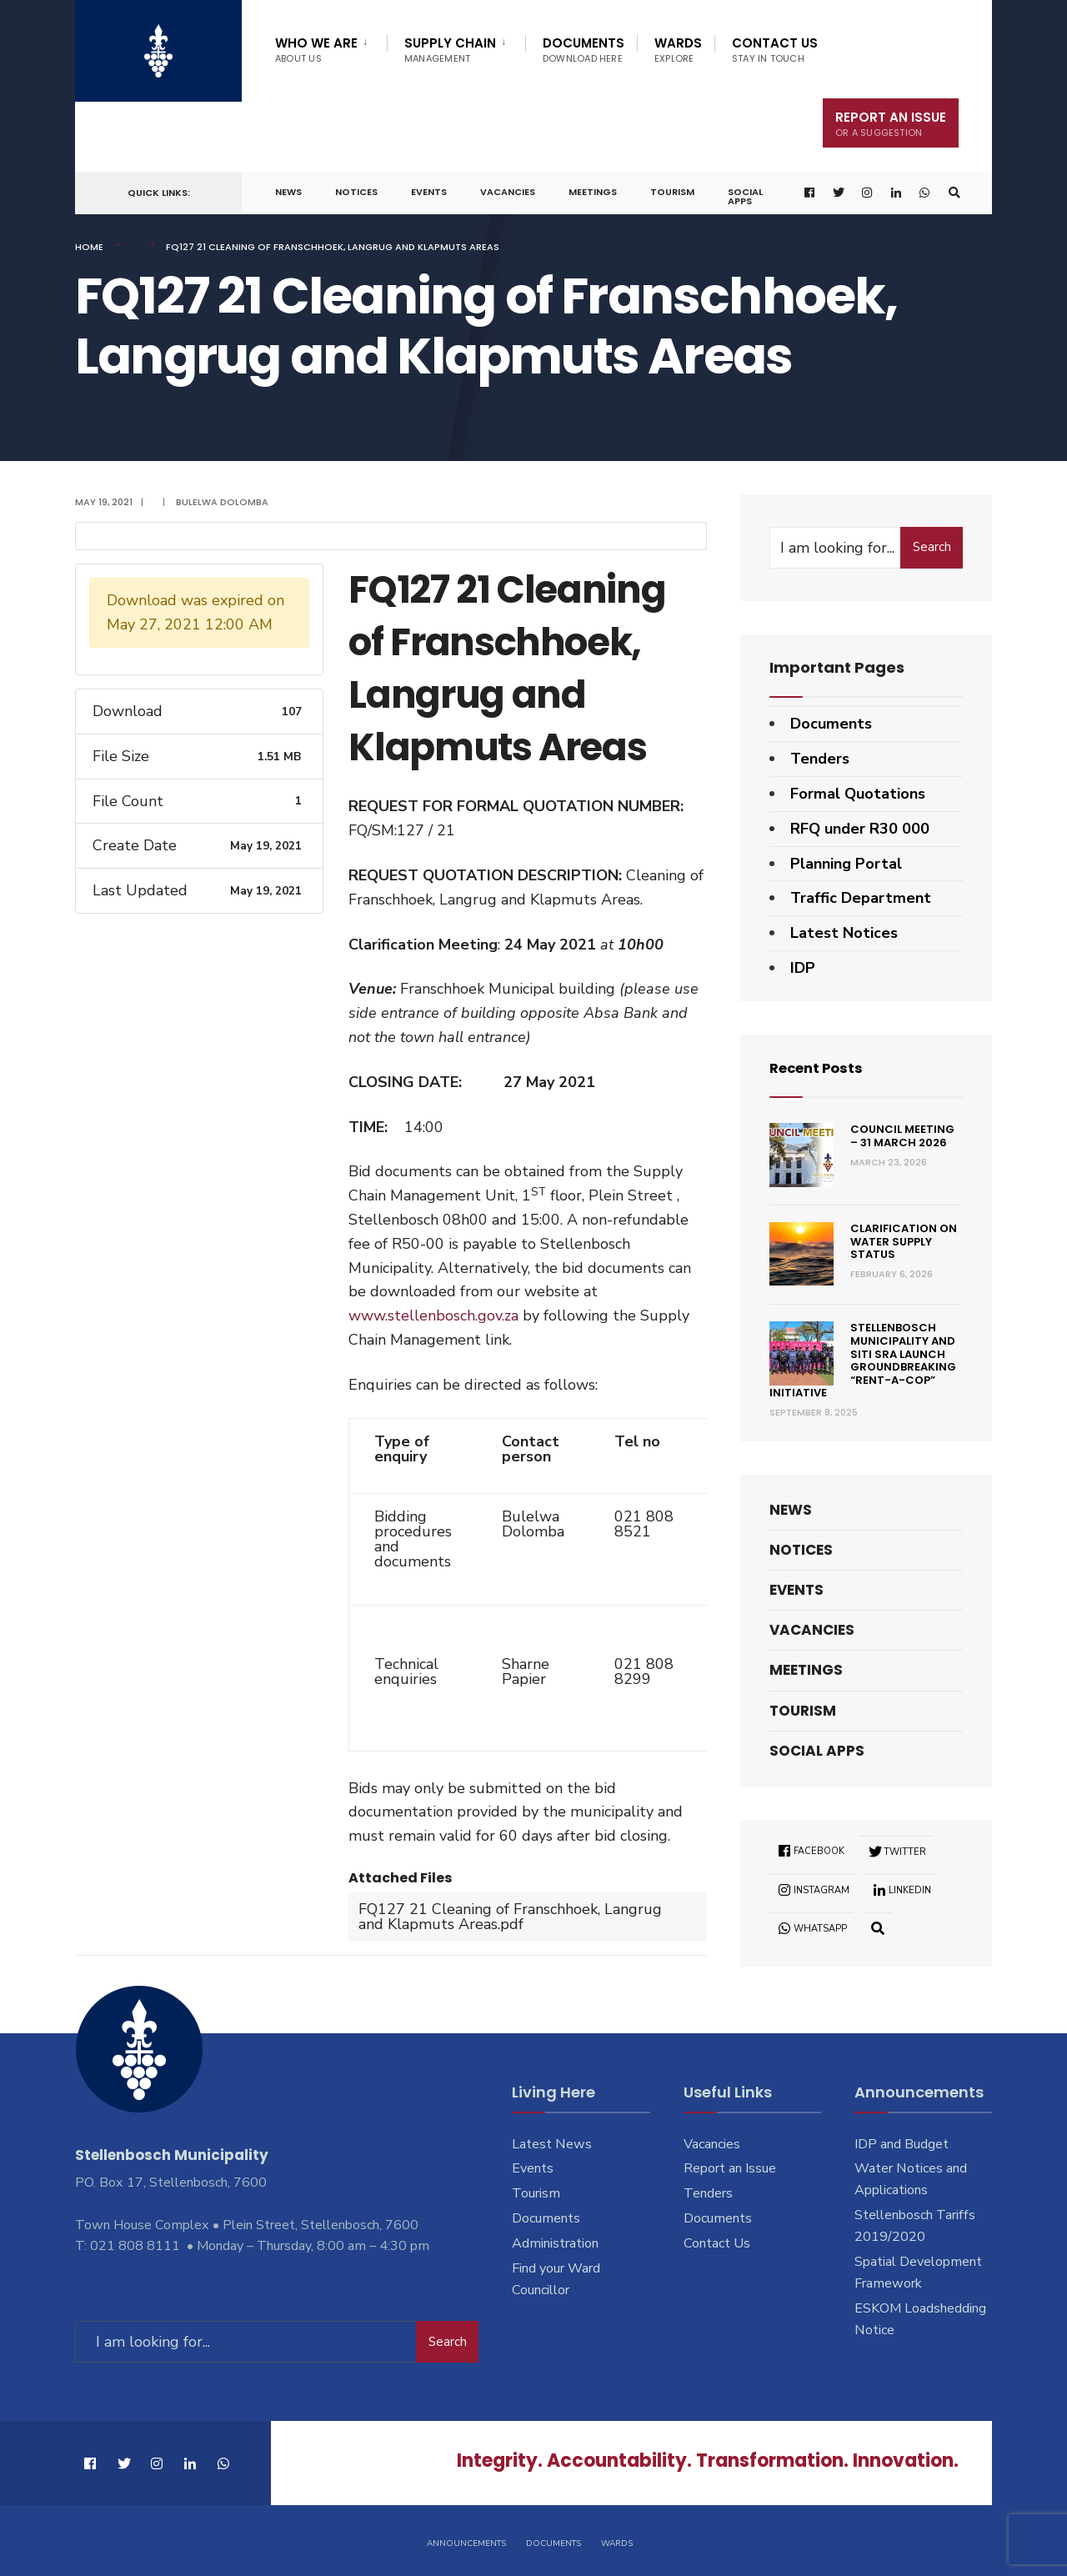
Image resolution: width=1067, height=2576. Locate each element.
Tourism (672, 191)
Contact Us (775, 49)
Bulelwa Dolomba (222, 502)
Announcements (466, 2541)
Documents (583, 49)
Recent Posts (820, 1067)
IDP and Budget (901, 2144)
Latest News (552, 2144)
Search (932, 547)
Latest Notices (844, 933)
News (288, 191)
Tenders (819, 759)
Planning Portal (846, 864)
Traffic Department (860, 898)
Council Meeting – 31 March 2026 (902, 1135)
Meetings (593, 191)
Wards (678, 49)
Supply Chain (450, 49)
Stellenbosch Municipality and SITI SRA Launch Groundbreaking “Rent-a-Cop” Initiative (862, 1360)
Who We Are (316, 49)
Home (89, 246)
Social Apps (745, 196)
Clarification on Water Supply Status (903, 1241)
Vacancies (507, 191)
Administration (555, 2243)
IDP (802, 968)
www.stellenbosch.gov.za (433, 1316)
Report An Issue (890, 123)
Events (429, 191)
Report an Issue (730, 2168)
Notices (356, 191)
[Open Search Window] (953, 193)
